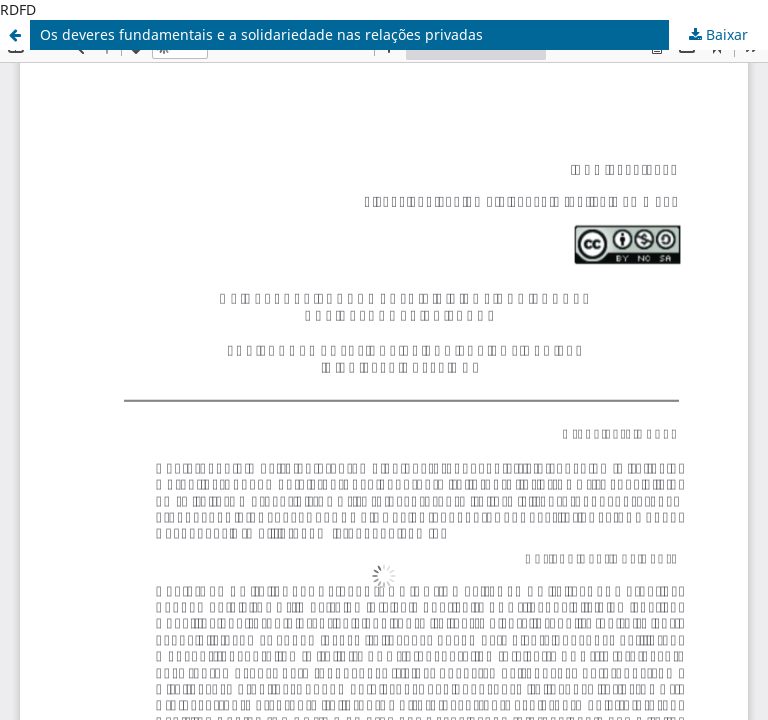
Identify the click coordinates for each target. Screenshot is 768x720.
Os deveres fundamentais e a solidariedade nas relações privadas (261, 34)
